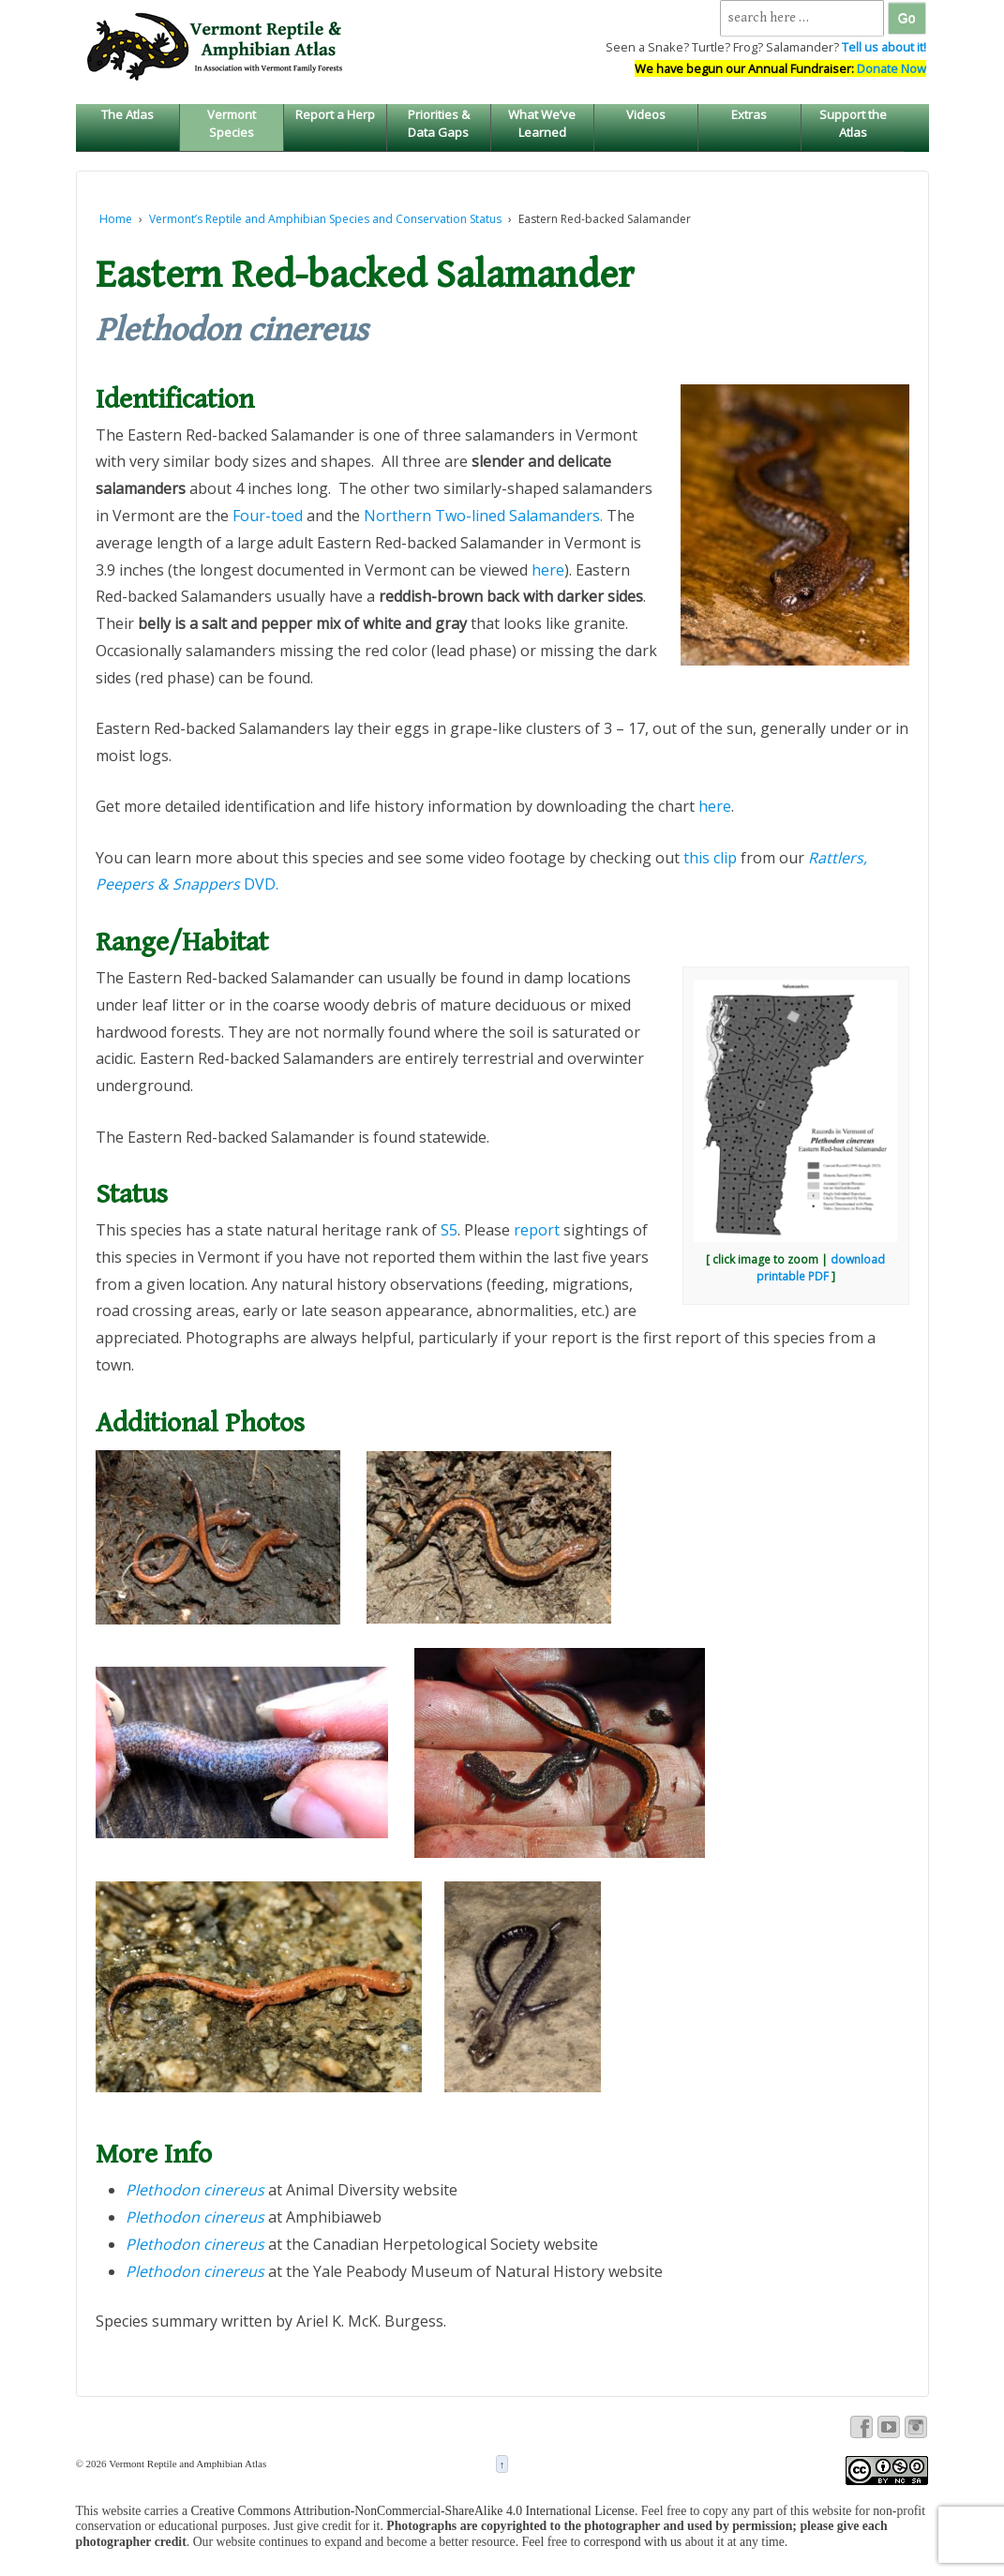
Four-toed (267, 515)
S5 (449, 1230)
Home (115, 219)
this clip (710, 857)
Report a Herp (335, 114)
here (548, 570)
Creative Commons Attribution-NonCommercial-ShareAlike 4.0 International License (412, 2511)
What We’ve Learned (542, 123)
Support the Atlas (853, 123)
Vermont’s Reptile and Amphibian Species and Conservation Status (325, 219)
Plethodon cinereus (195, 2217)
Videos (646, 114)
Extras (749, 114)
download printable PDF (821, 1267)
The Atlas (127, 114)
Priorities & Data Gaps (439, 123)
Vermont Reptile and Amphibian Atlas (187, 2463)
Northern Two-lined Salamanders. (483, 515)
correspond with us (633, 2542)
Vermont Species (231, 123)
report (537, 1230)
